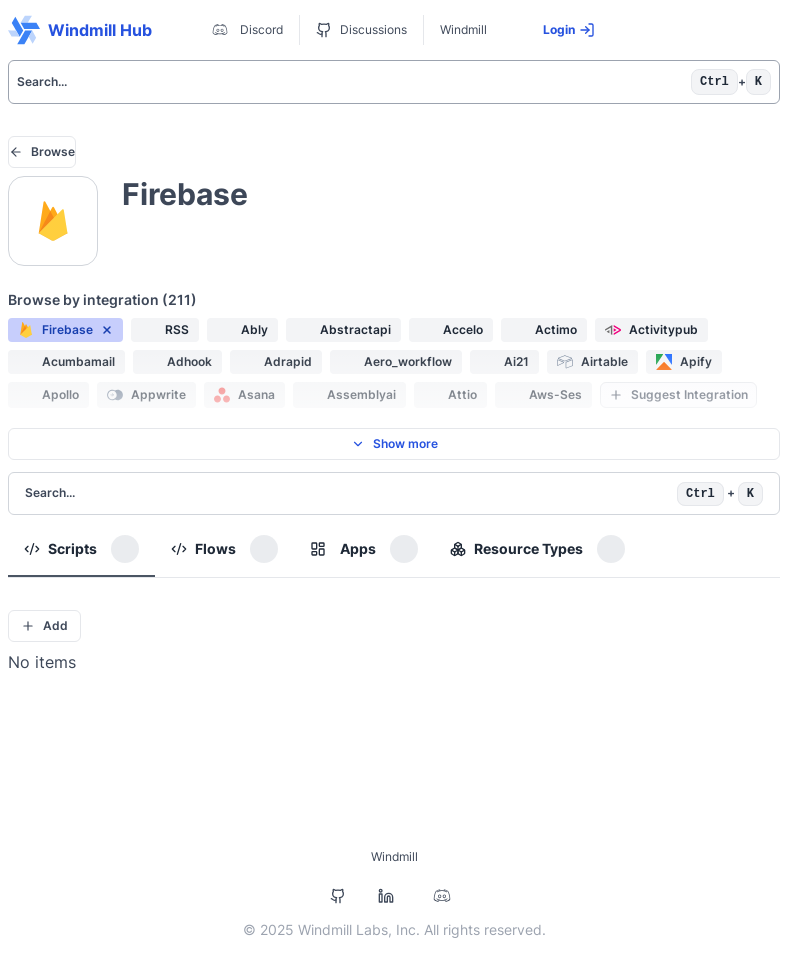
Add (44, 625)
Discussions (361, 30)
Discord (245, 30)
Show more (394, 443)
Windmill (463, 29)
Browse (42, 151)
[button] (65, 330)
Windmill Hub (80, 30)
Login (569, 30)
